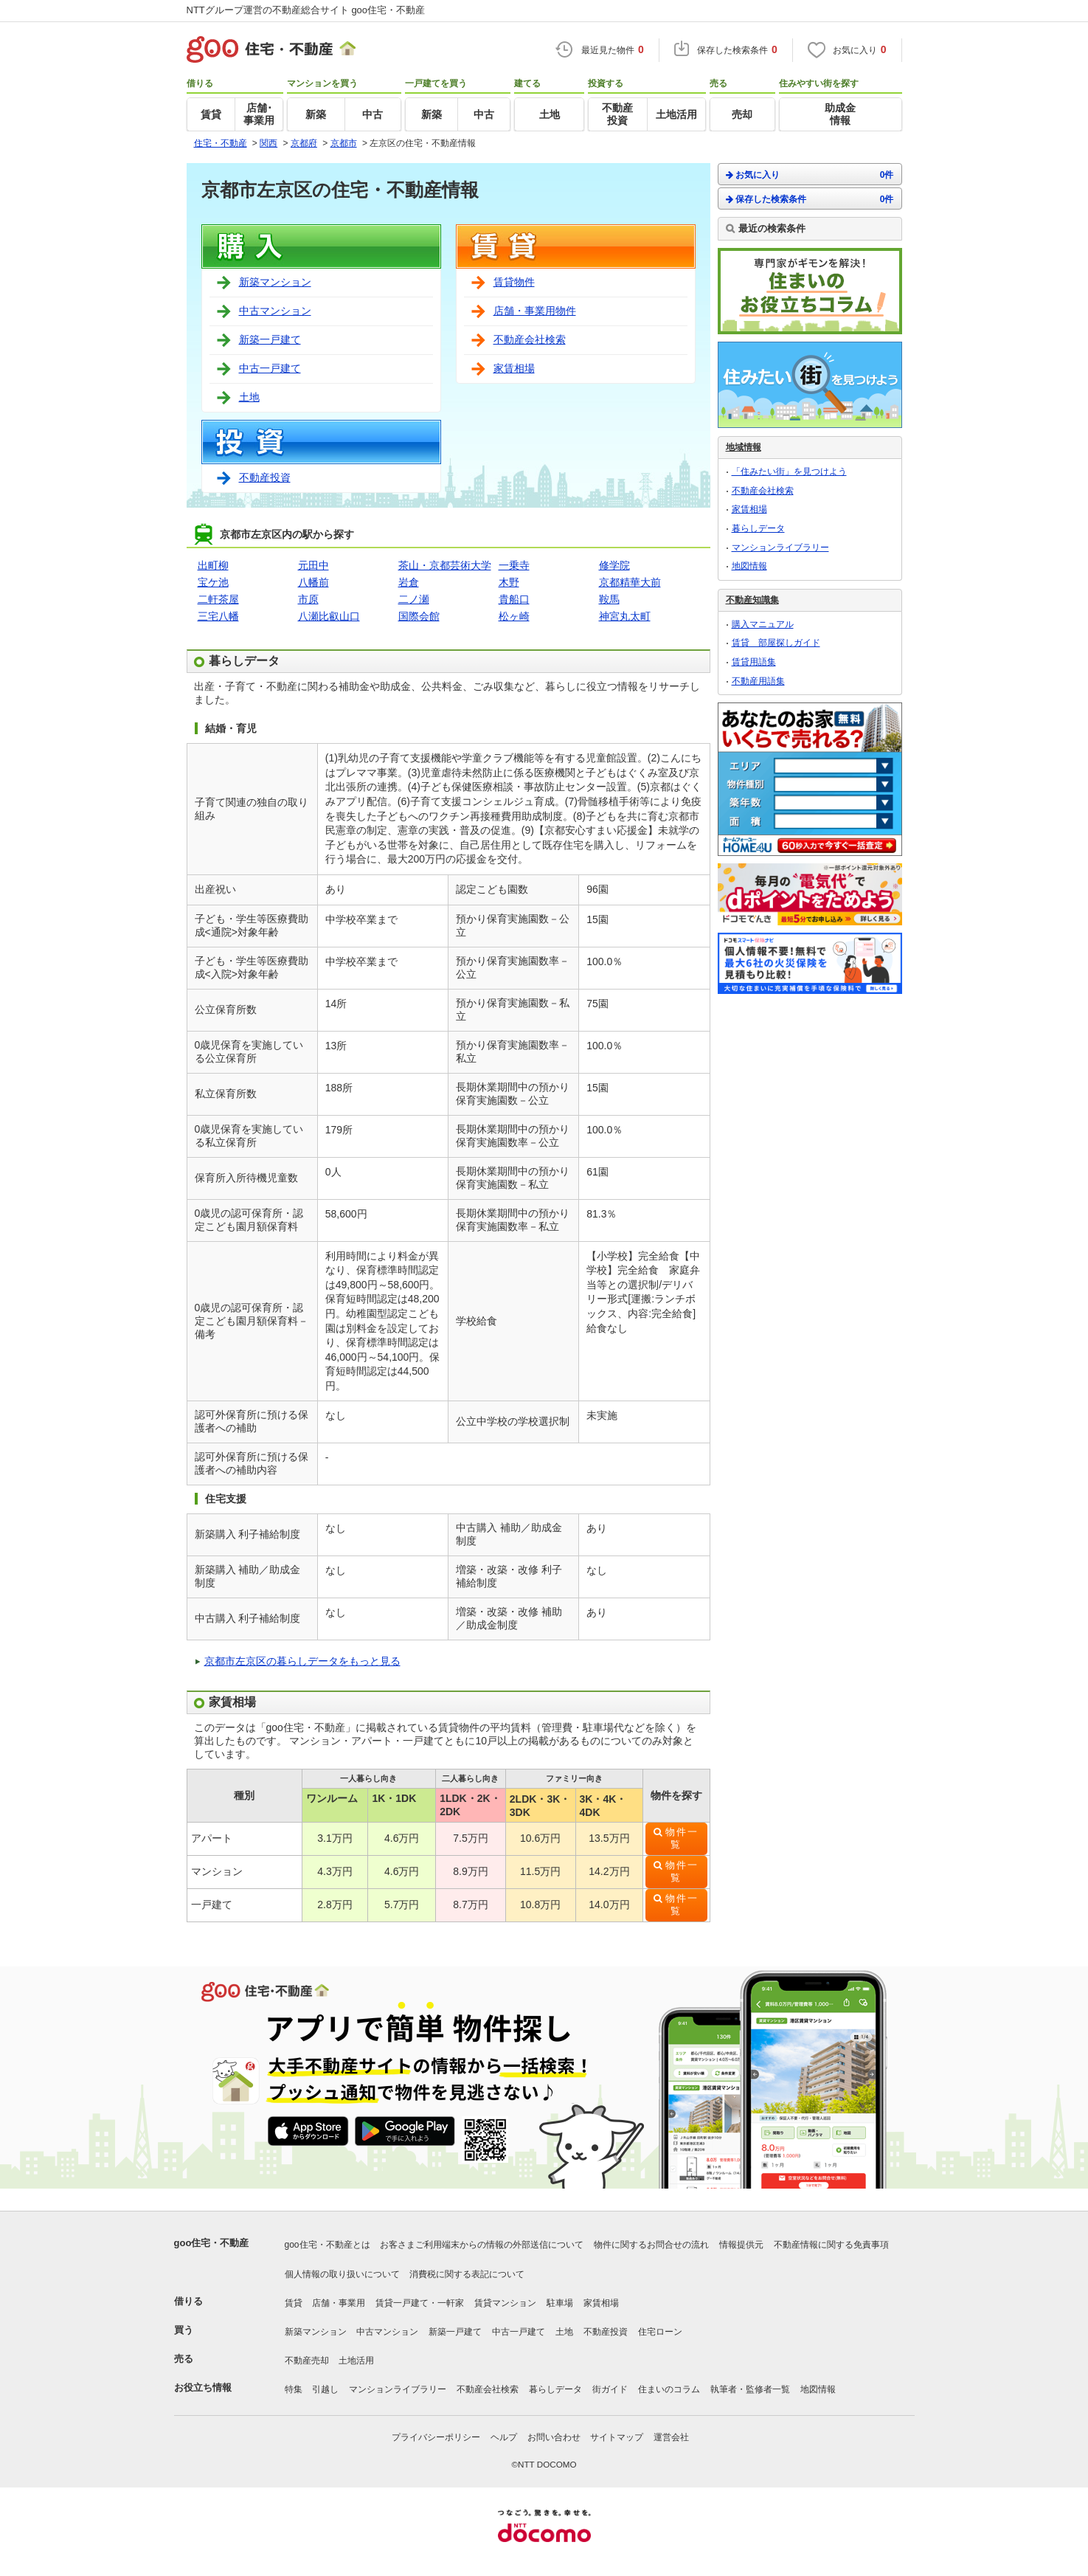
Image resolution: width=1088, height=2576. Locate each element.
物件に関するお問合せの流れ (651, 2245)
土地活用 (356, 2360)
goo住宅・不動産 (211, 2242)
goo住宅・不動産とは (327, 2245)
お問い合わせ (554, 2437)
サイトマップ (616, 2437)
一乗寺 (514, 565)
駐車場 (560, 2303)
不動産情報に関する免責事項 (831, 2245)
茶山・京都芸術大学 (444, 565)
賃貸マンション (505, 2303)
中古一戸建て (270, 368)
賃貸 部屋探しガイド (776, 643)
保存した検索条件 (810, 199)
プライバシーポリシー (436, 2437)
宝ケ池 (213, 582)
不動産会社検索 (529, 339)
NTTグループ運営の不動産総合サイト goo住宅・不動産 (306, 9)
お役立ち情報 (203, 2387)
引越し (325, 2389)
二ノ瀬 (413, 599)
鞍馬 (609, 599)
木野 (509, 582)
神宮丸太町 (625, 616)
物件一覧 (682, 1838)
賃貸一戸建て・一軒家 (419, 2303)
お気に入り (810, 174)
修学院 (614, 565)
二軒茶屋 (218, 599)
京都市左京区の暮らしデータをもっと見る (302, 1661)
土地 (249, 397)
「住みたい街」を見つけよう (789, 471)
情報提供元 (741, 2245)
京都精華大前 (630, 582)
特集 (293, 2389)
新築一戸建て (270, 339)
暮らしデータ (758, 528)
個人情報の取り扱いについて (342, 2274)
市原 (308, 599)
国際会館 (419, 616)
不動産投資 (265, 477)
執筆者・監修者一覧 (750, 2389)
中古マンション (275, 311)
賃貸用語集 (754, 662)
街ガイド (610, 2389)
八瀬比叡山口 (329, 616)
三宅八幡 (218, 616)
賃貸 (293, 2303)
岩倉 (408, 582)
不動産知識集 (752, 600)
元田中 (313, 565)
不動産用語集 (758, 681)
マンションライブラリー (780, 547)
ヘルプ (504, 2437)
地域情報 (743, 447)
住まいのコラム (669, 2389)
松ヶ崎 (514, 616)
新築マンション (275, 282)
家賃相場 (514, 368)
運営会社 (671, 2437)
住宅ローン (660, 2332)
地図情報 (749, 566)
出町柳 (213, 565)
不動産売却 (307, 2360)
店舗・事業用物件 (534, 311)
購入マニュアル (763, 624)
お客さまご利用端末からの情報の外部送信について (481, 2245)
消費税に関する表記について (466, 2274)
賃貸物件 (514, 282)
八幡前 (313, 582)
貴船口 (514, 599)
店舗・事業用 (338, 2303)
